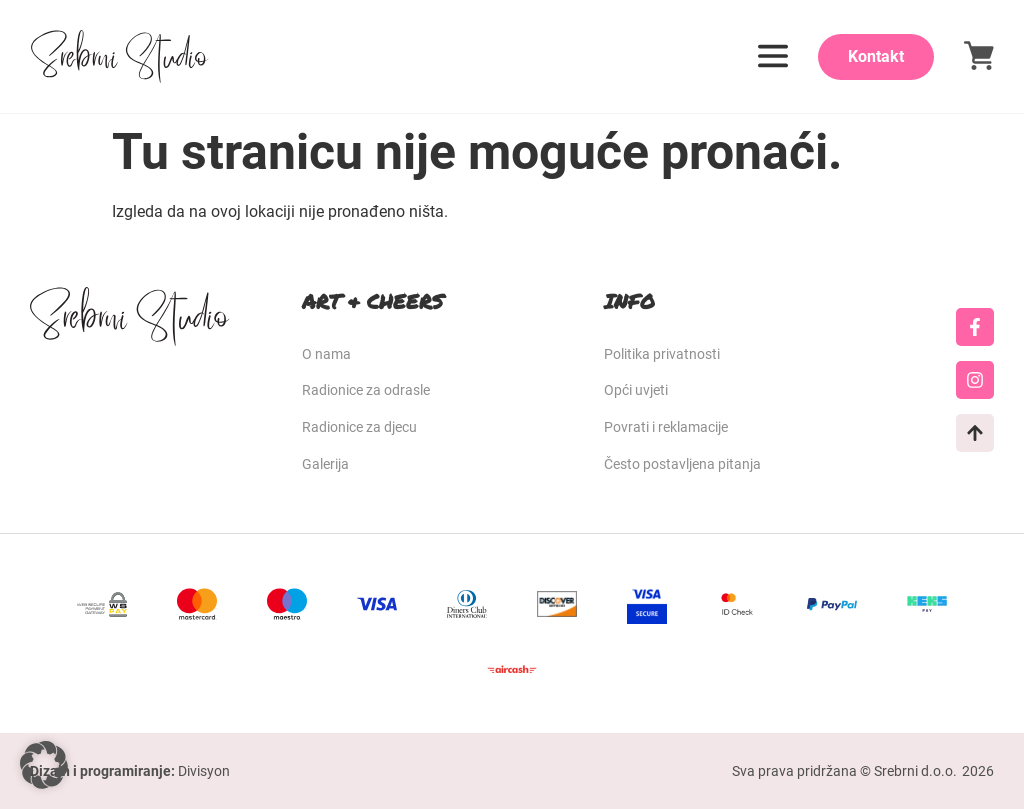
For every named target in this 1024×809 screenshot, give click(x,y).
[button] (44, 765)
